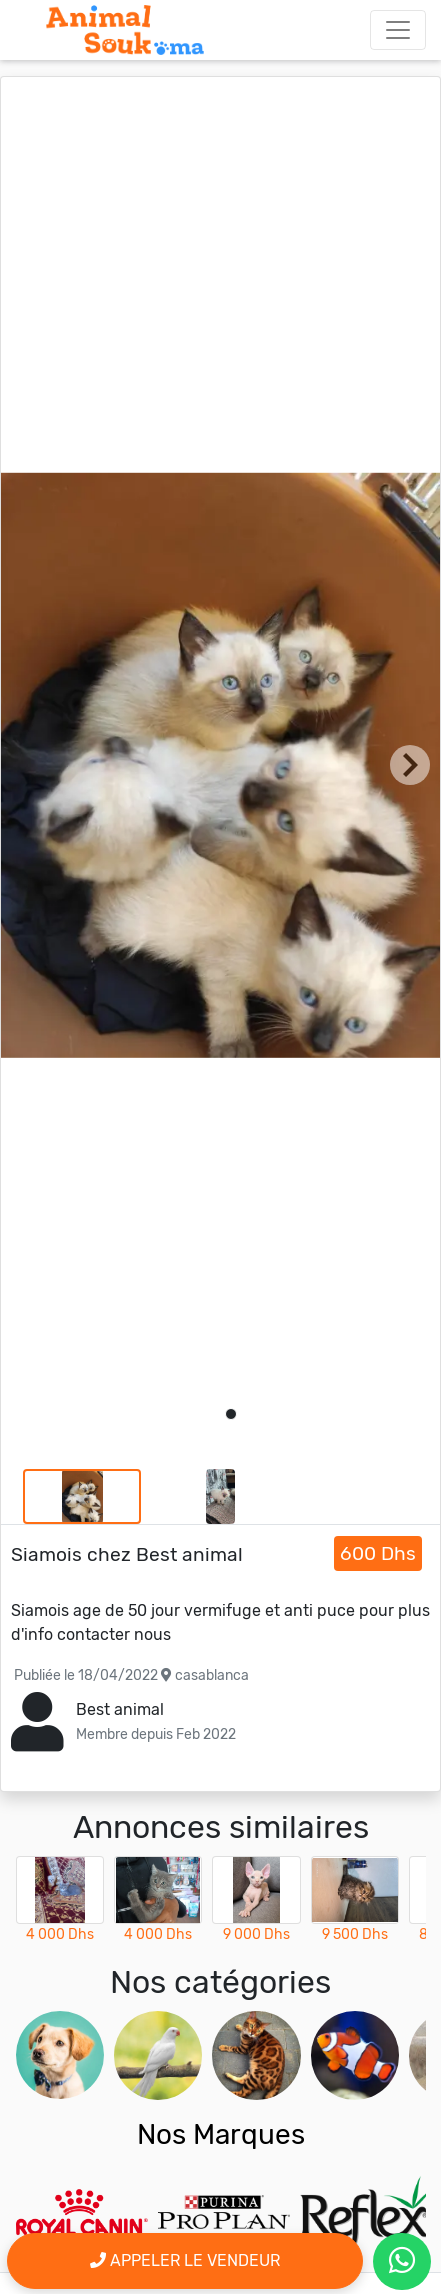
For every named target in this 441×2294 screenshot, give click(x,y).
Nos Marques (221, 2134)
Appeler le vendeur (185, 2260)
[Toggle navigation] (398, 30)
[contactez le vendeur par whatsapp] (402, 2261)
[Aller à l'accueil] (125, 30)
